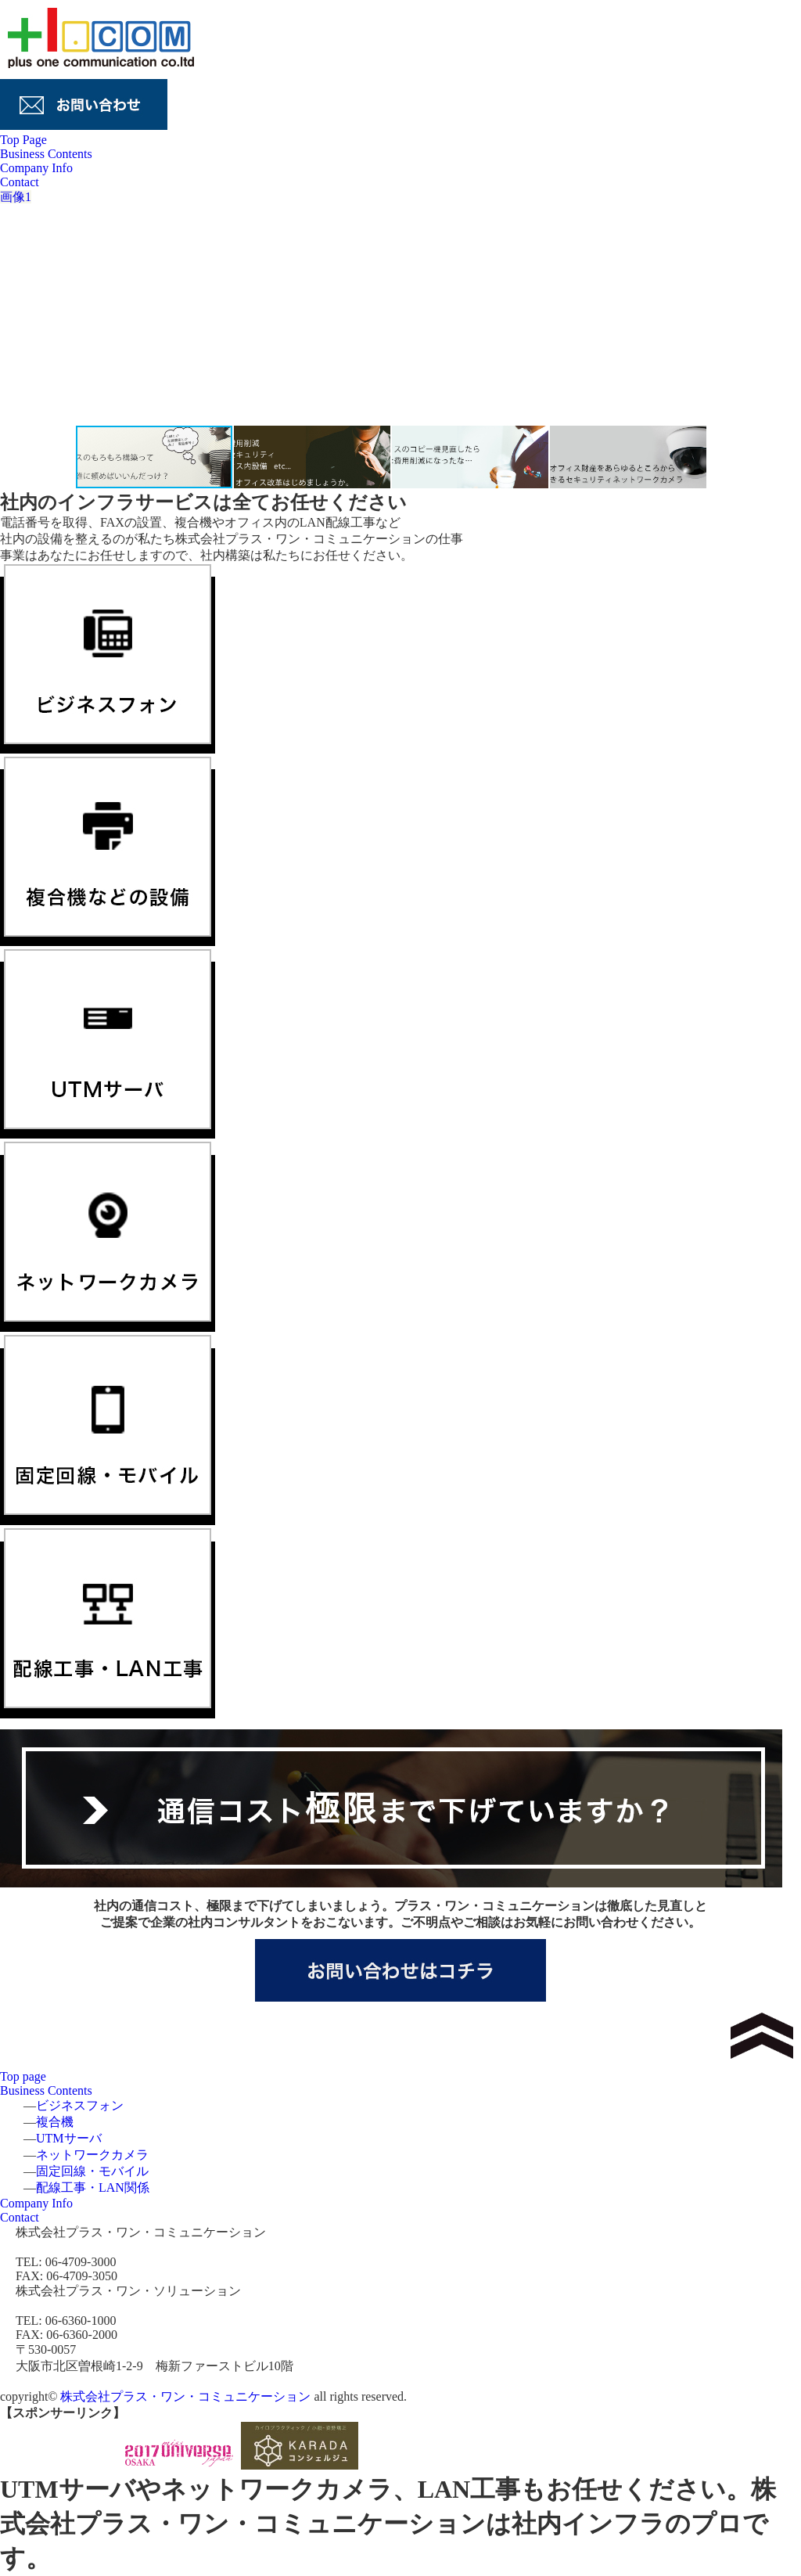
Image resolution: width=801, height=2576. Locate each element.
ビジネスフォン (80, 2105)
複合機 (55, 2121)
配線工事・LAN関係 (92, 2187)
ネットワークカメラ (92, 2154)
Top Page (23, 139)
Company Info (36, 167)
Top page (23, 2076)
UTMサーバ (69, 2138)
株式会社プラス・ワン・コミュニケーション (185, 2396)
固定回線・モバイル (92, 2171)
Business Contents (46, 153)
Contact (19, 182)
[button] (768, 306)
